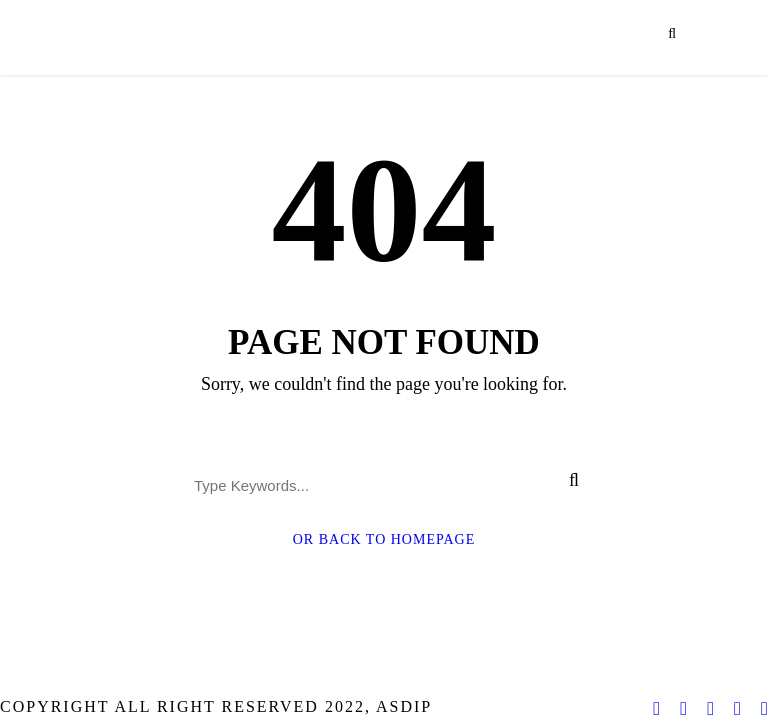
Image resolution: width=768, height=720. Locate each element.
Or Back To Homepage (384, 539)
